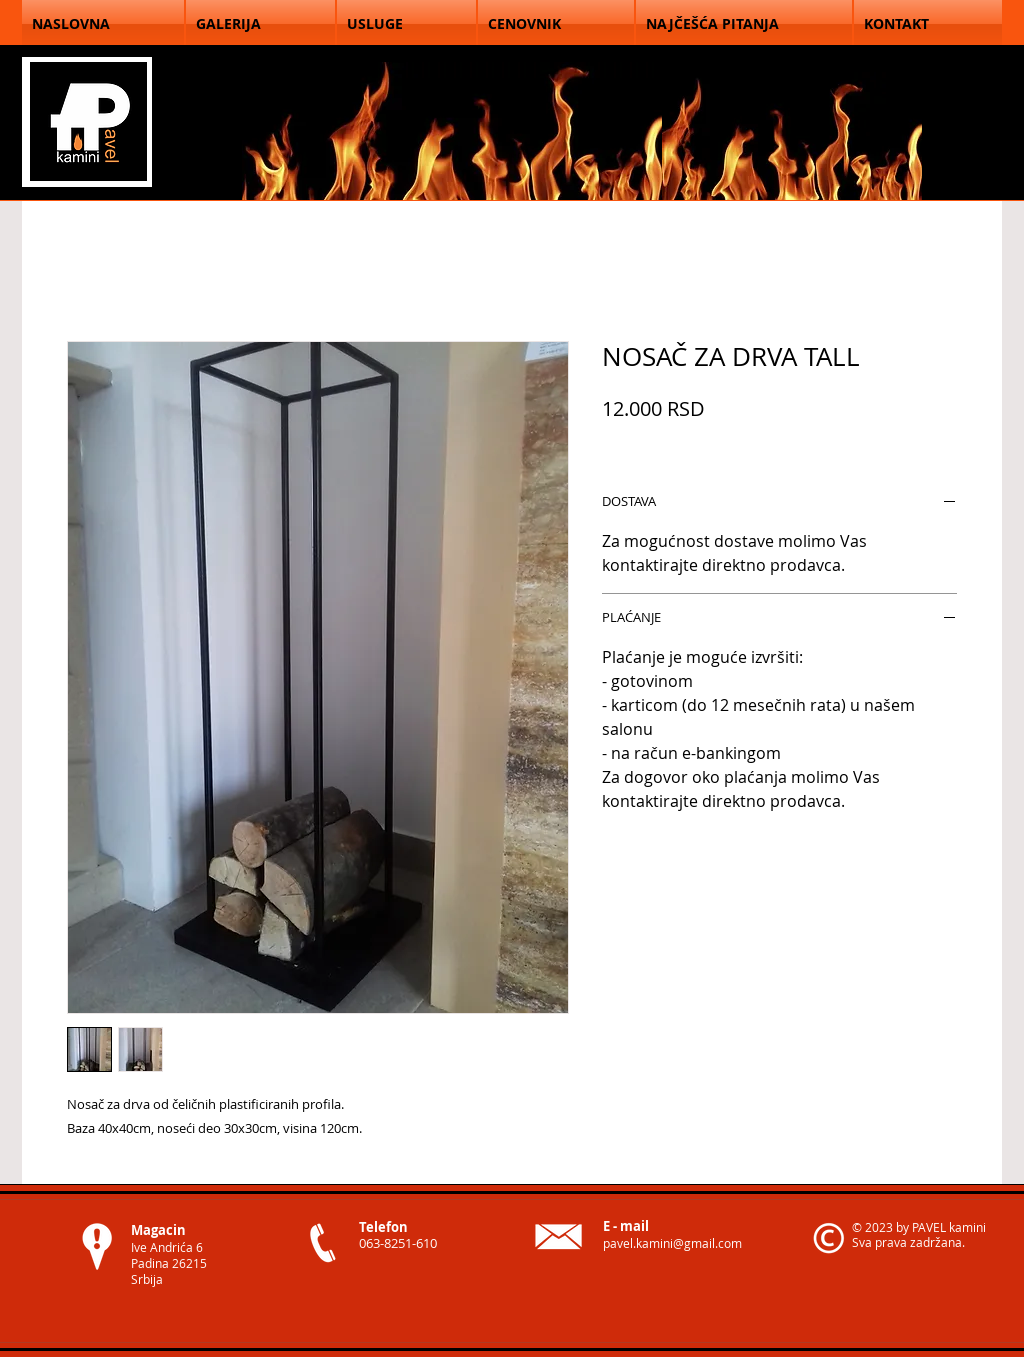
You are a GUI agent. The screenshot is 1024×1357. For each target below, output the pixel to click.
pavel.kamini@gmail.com (672, 1243)
